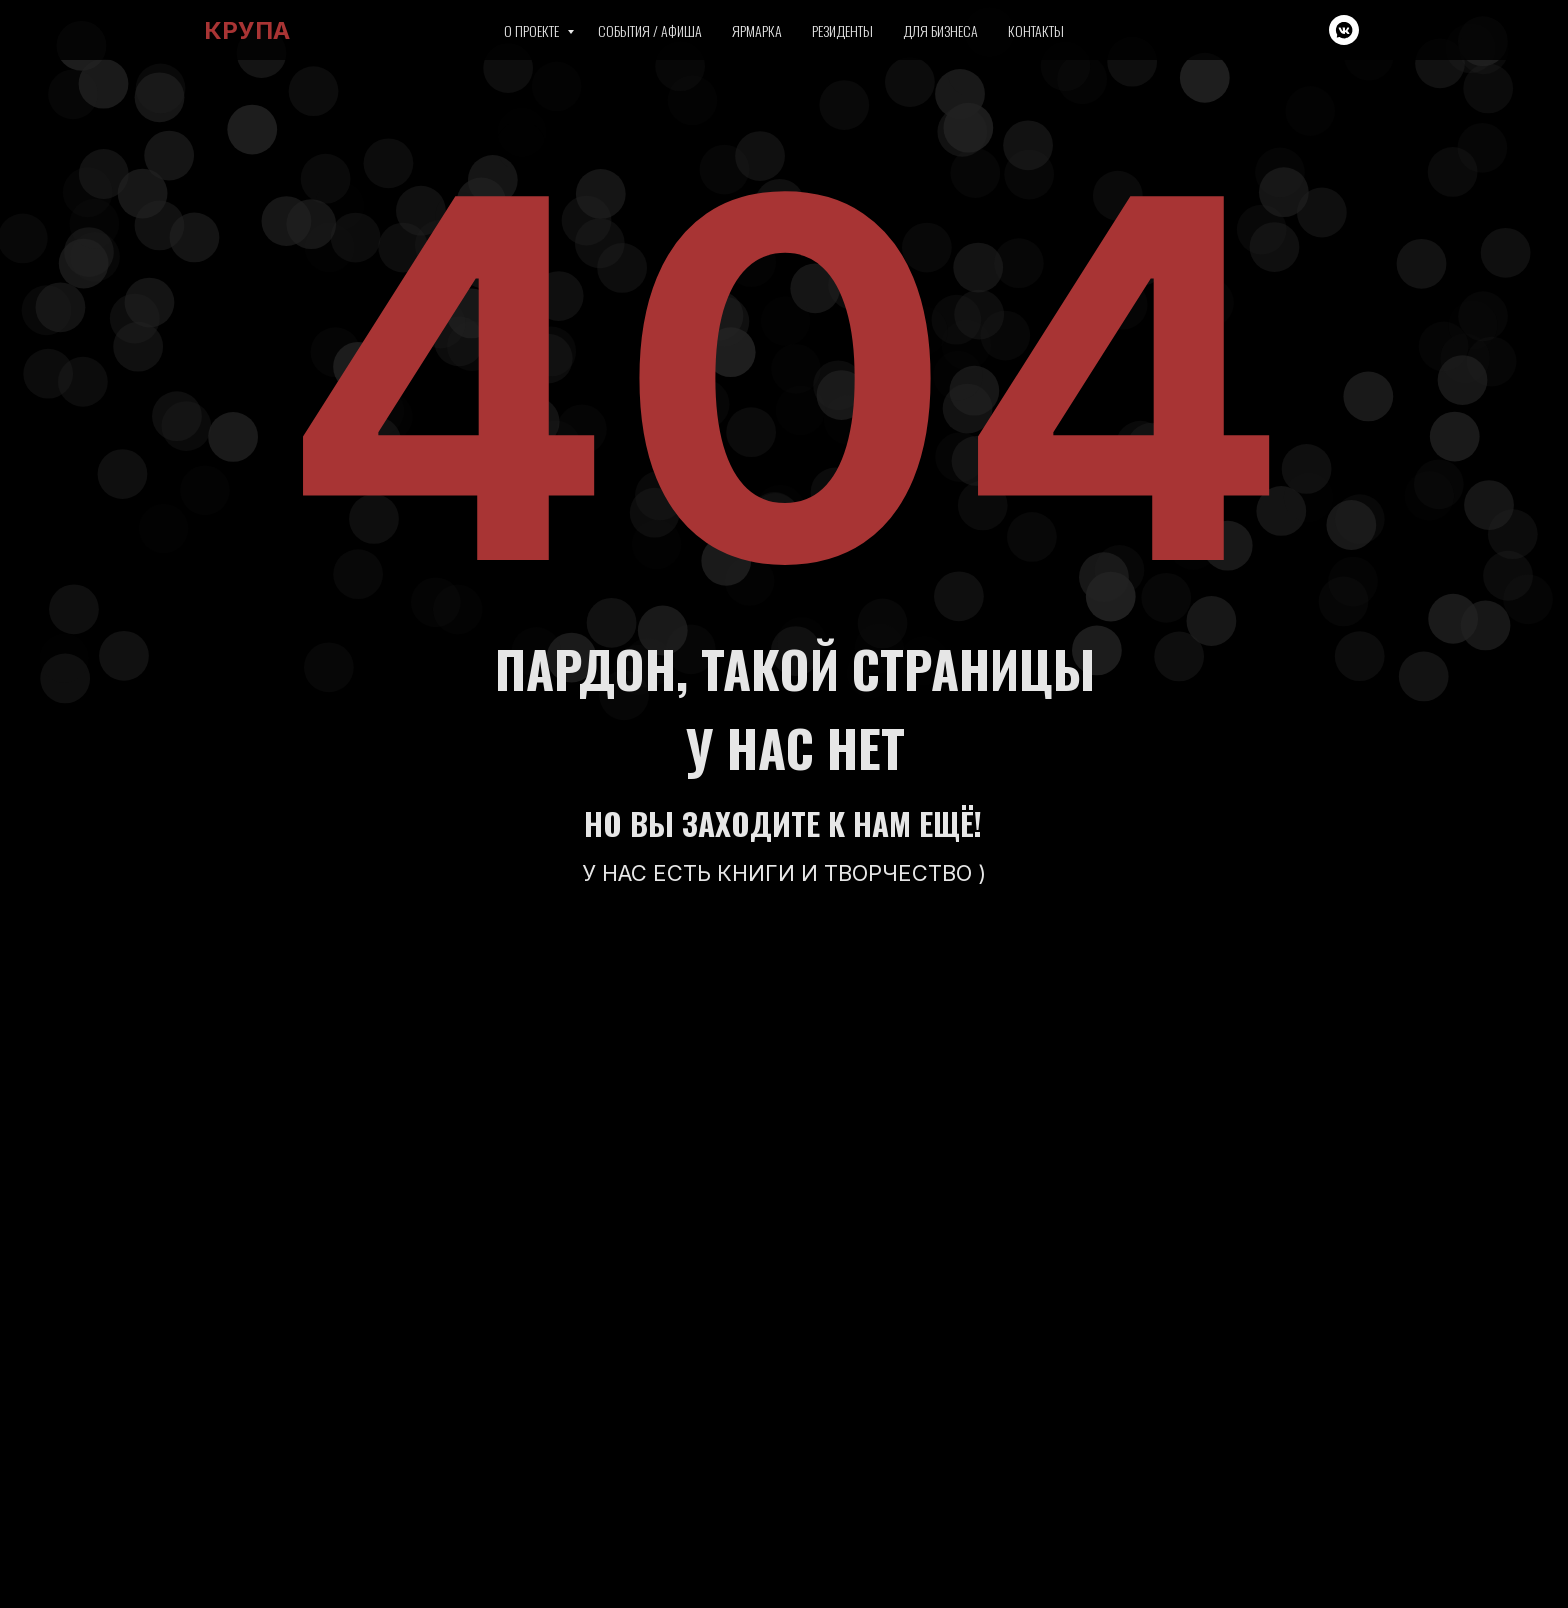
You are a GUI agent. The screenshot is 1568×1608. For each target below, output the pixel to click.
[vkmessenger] (1344, 30)
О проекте (533, 30)
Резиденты (842, 30)
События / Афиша (650, 30)
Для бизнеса (940, 30)
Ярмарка (757, 30)
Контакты (1036, 30)
